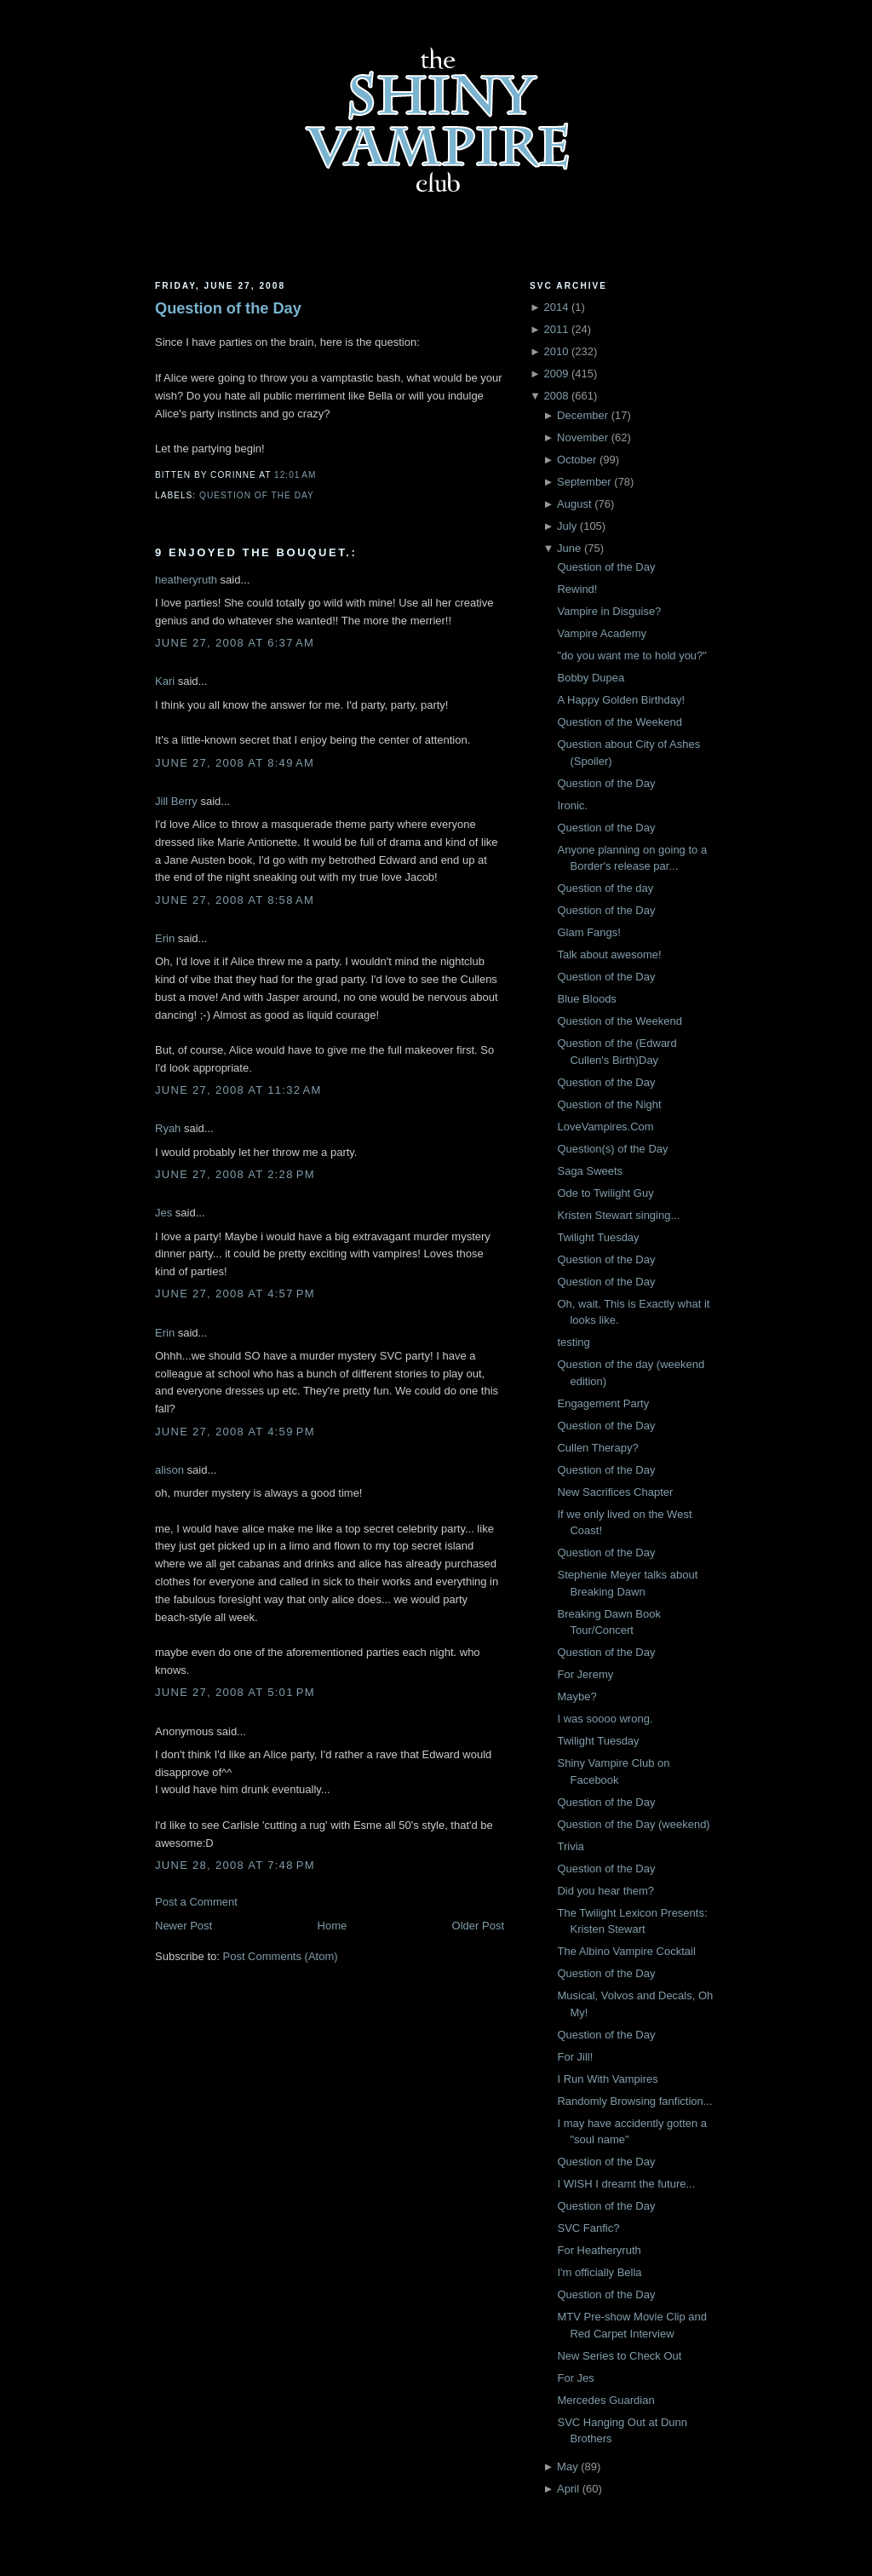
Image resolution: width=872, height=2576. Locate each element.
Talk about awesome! (609, 954)
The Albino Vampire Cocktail (626, 1951)
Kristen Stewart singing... (618, 1215)
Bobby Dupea (590, 677)
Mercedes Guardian (605, 2400)
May (567, 2466)
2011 (555, 329)
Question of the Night (609, 1104)
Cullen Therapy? (597, 1447)
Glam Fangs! (588, 932)
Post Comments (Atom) (280, 1956)
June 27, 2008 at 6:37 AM (234, 642)
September (584, 481)
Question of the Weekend (619, 722)
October (576, 459)
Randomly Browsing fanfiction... (634, 2101)
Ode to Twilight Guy (605, 1193)
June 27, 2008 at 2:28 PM (235, 1174)
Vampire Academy (601, 633)
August (574, 503)
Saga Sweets (589, 1170)
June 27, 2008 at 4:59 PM (235, 1431)
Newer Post (183, 1925)
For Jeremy (585, 1674)
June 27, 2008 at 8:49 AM (234, 762)
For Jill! (575, 2056)
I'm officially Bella (599, 2272)
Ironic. (572, 805)
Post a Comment (196, 1901)
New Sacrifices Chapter (615, 1492)
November (582, 437)
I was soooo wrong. (604, 1718)
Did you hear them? (605, 1890)
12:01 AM (295, 475)
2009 (555, 373)
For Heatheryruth (598, 2250)
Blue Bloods (586, 998)
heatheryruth (186, 579)
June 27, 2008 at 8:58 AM (234, 900)
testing (573, 1342)
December (582, 415)
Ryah (168, 1128)
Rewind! (577, 589)
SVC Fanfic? (588, 2228)
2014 (555, 307)
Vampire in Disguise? (609, 611)
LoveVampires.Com (605, 1126)
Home (332, 1925)
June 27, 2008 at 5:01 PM (235, 1692)
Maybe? (576, 1696)
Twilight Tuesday (598, 1237)
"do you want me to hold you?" (631, 655)
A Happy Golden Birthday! (621, 699)
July (567, 526)
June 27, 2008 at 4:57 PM (235, 1293)
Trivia (570, 1846)
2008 (555, 395)
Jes (163, 1212)
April (568, 2488)
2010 (555, 351)
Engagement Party (603, 1403)
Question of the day (605, 888)
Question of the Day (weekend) (633, 1824)
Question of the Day (228, 308)
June (569, 548)
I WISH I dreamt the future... (626, 2183)
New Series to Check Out (619, 2355)
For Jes (575, 2378)
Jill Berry (176, 801)
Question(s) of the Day (612, 1148)
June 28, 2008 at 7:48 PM (235, 1865)
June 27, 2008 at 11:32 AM (238, 1090)
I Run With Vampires (607, 2079)
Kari (165, 681)
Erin (165, 938)
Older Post (478, 1925)
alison (169, 1469)
